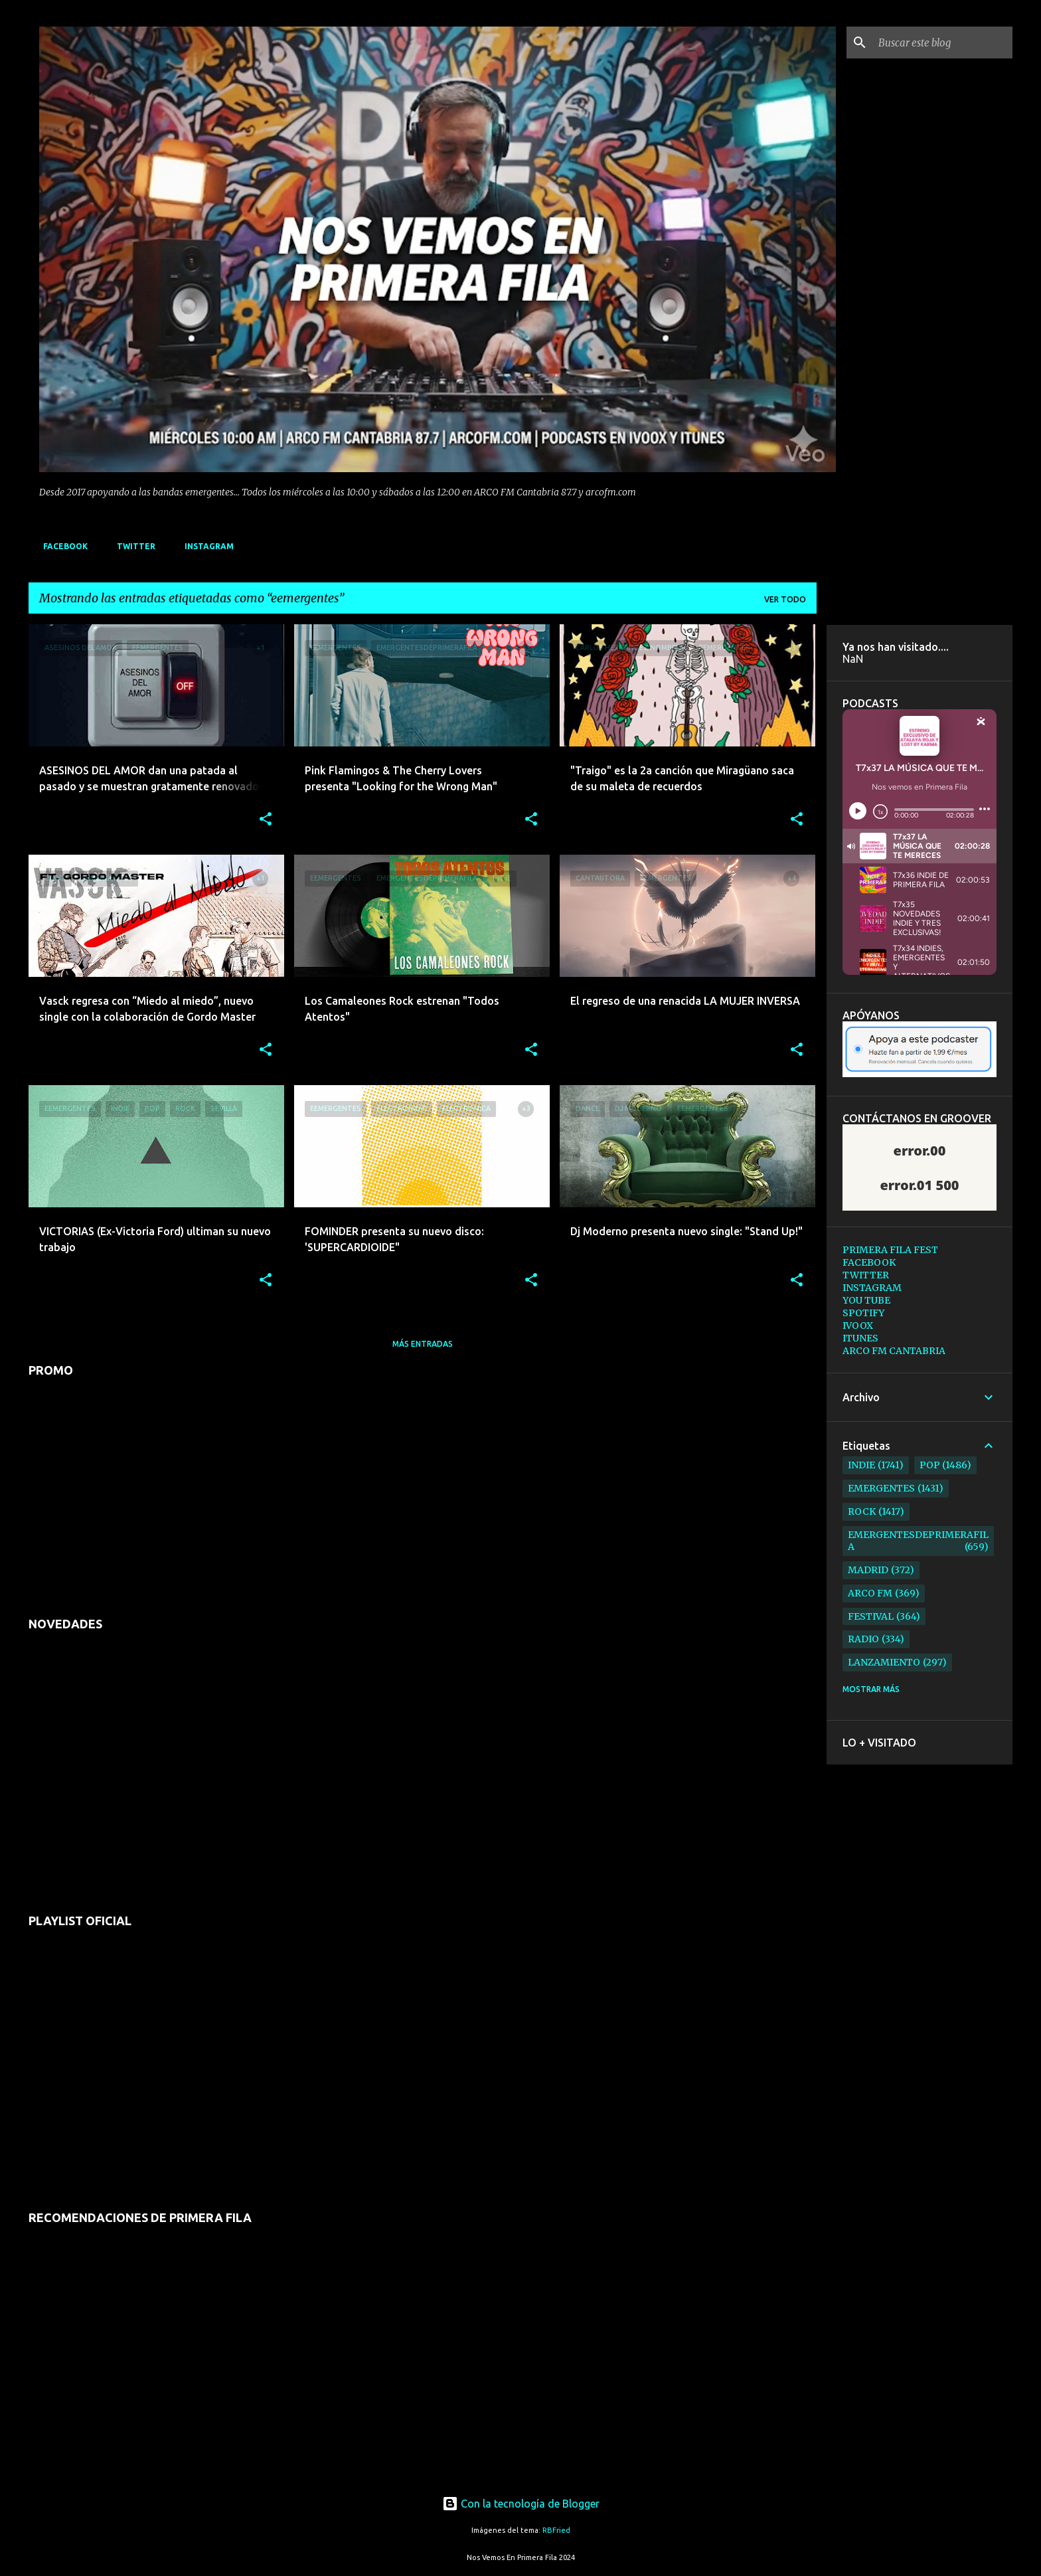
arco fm (870, 1593)
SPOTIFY (863, 1313)
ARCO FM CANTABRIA (893, 1351)
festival (871, 1616)
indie (861, 1465)
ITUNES (860, 1338)
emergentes (881, 1488)
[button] (266, 820)
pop (930, 1465)
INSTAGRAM (205, 546)
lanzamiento (884, 1662)
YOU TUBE (866, 1300)
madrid (868, 1570)
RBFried (556, 2530)
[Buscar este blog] (942, 42)
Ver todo (785, 599)
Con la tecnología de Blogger (521, 2504)
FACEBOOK (61, 546)
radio (863, 1639)
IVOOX (857, 1325)
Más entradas (422, 1343)
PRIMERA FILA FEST (890, 1250)
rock (862, 1511)
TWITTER (132, 546)
